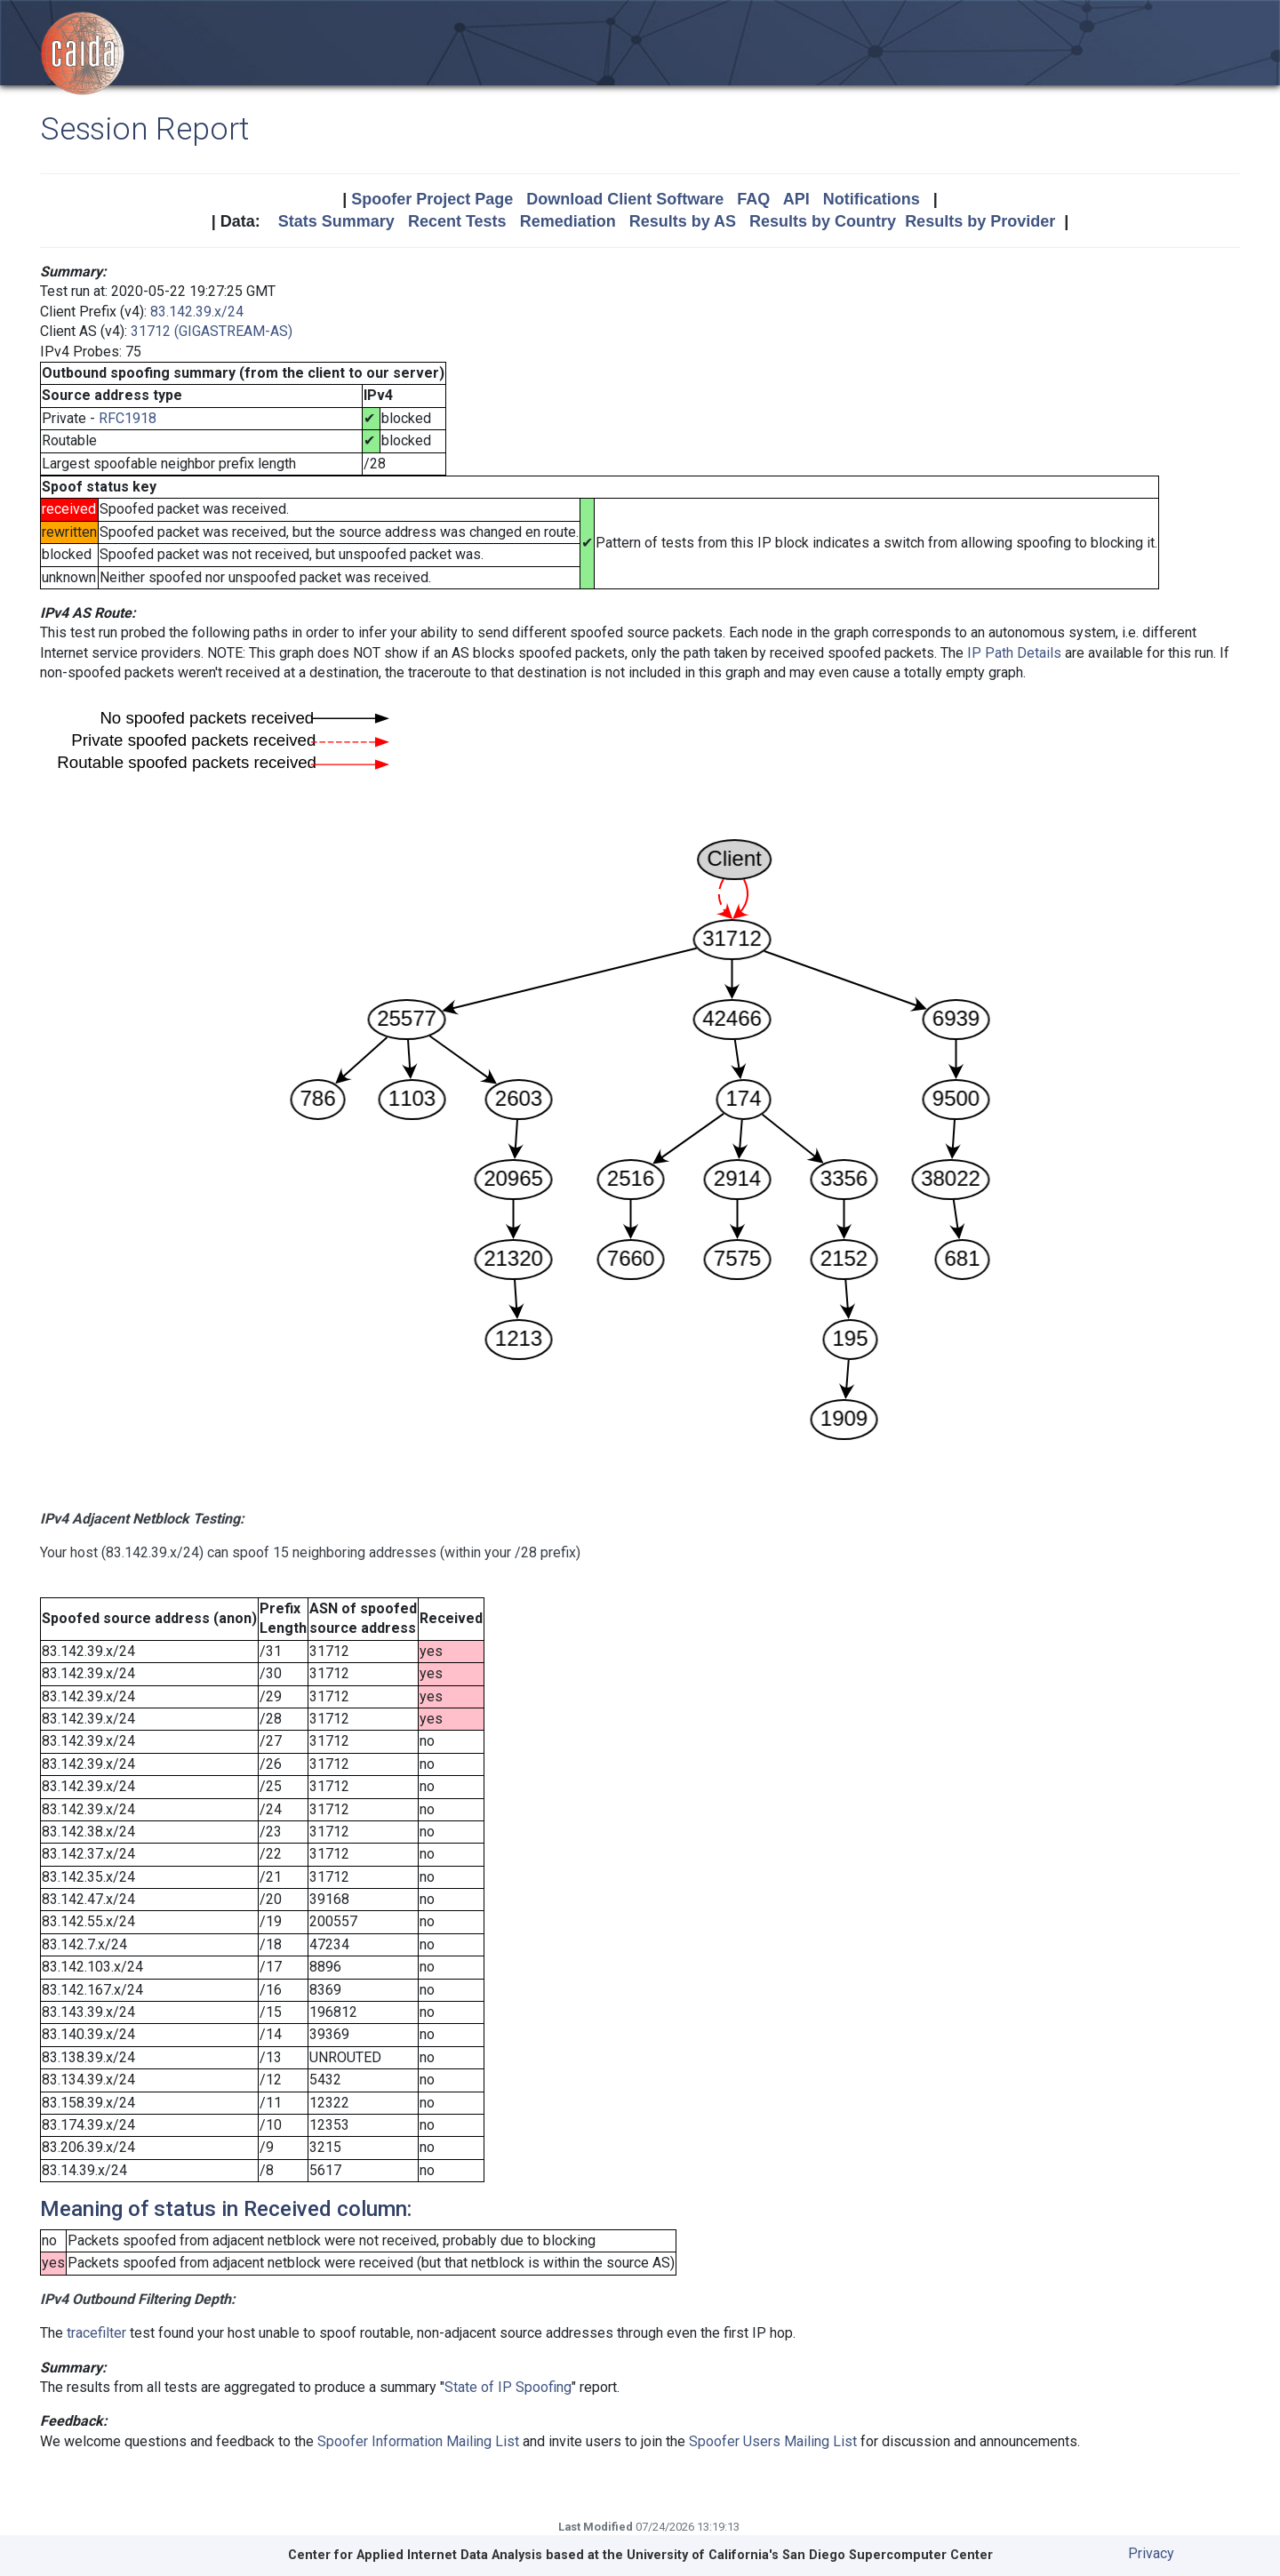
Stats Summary (336, 221)
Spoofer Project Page (432, 199)
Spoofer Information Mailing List (418, 2441)
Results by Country (822, 221)
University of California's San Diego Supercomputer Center (810, 2555)
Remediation (568, 221)
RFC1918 (127, 418)
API (796, 199)
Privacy (1151, 2553)
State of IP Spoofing (508, 2387)
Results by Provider (980, 221)
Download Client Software (625, 199)
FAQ (753, 199)
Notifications (871, 199)
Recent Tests (457, 221)
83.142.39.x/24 (197, 311)
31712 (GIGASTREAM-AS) (211, 331)
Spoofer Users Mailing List (773, 2441)
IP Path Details (1014, 652)
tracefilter (96, 2332)
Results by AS (682, 221)
